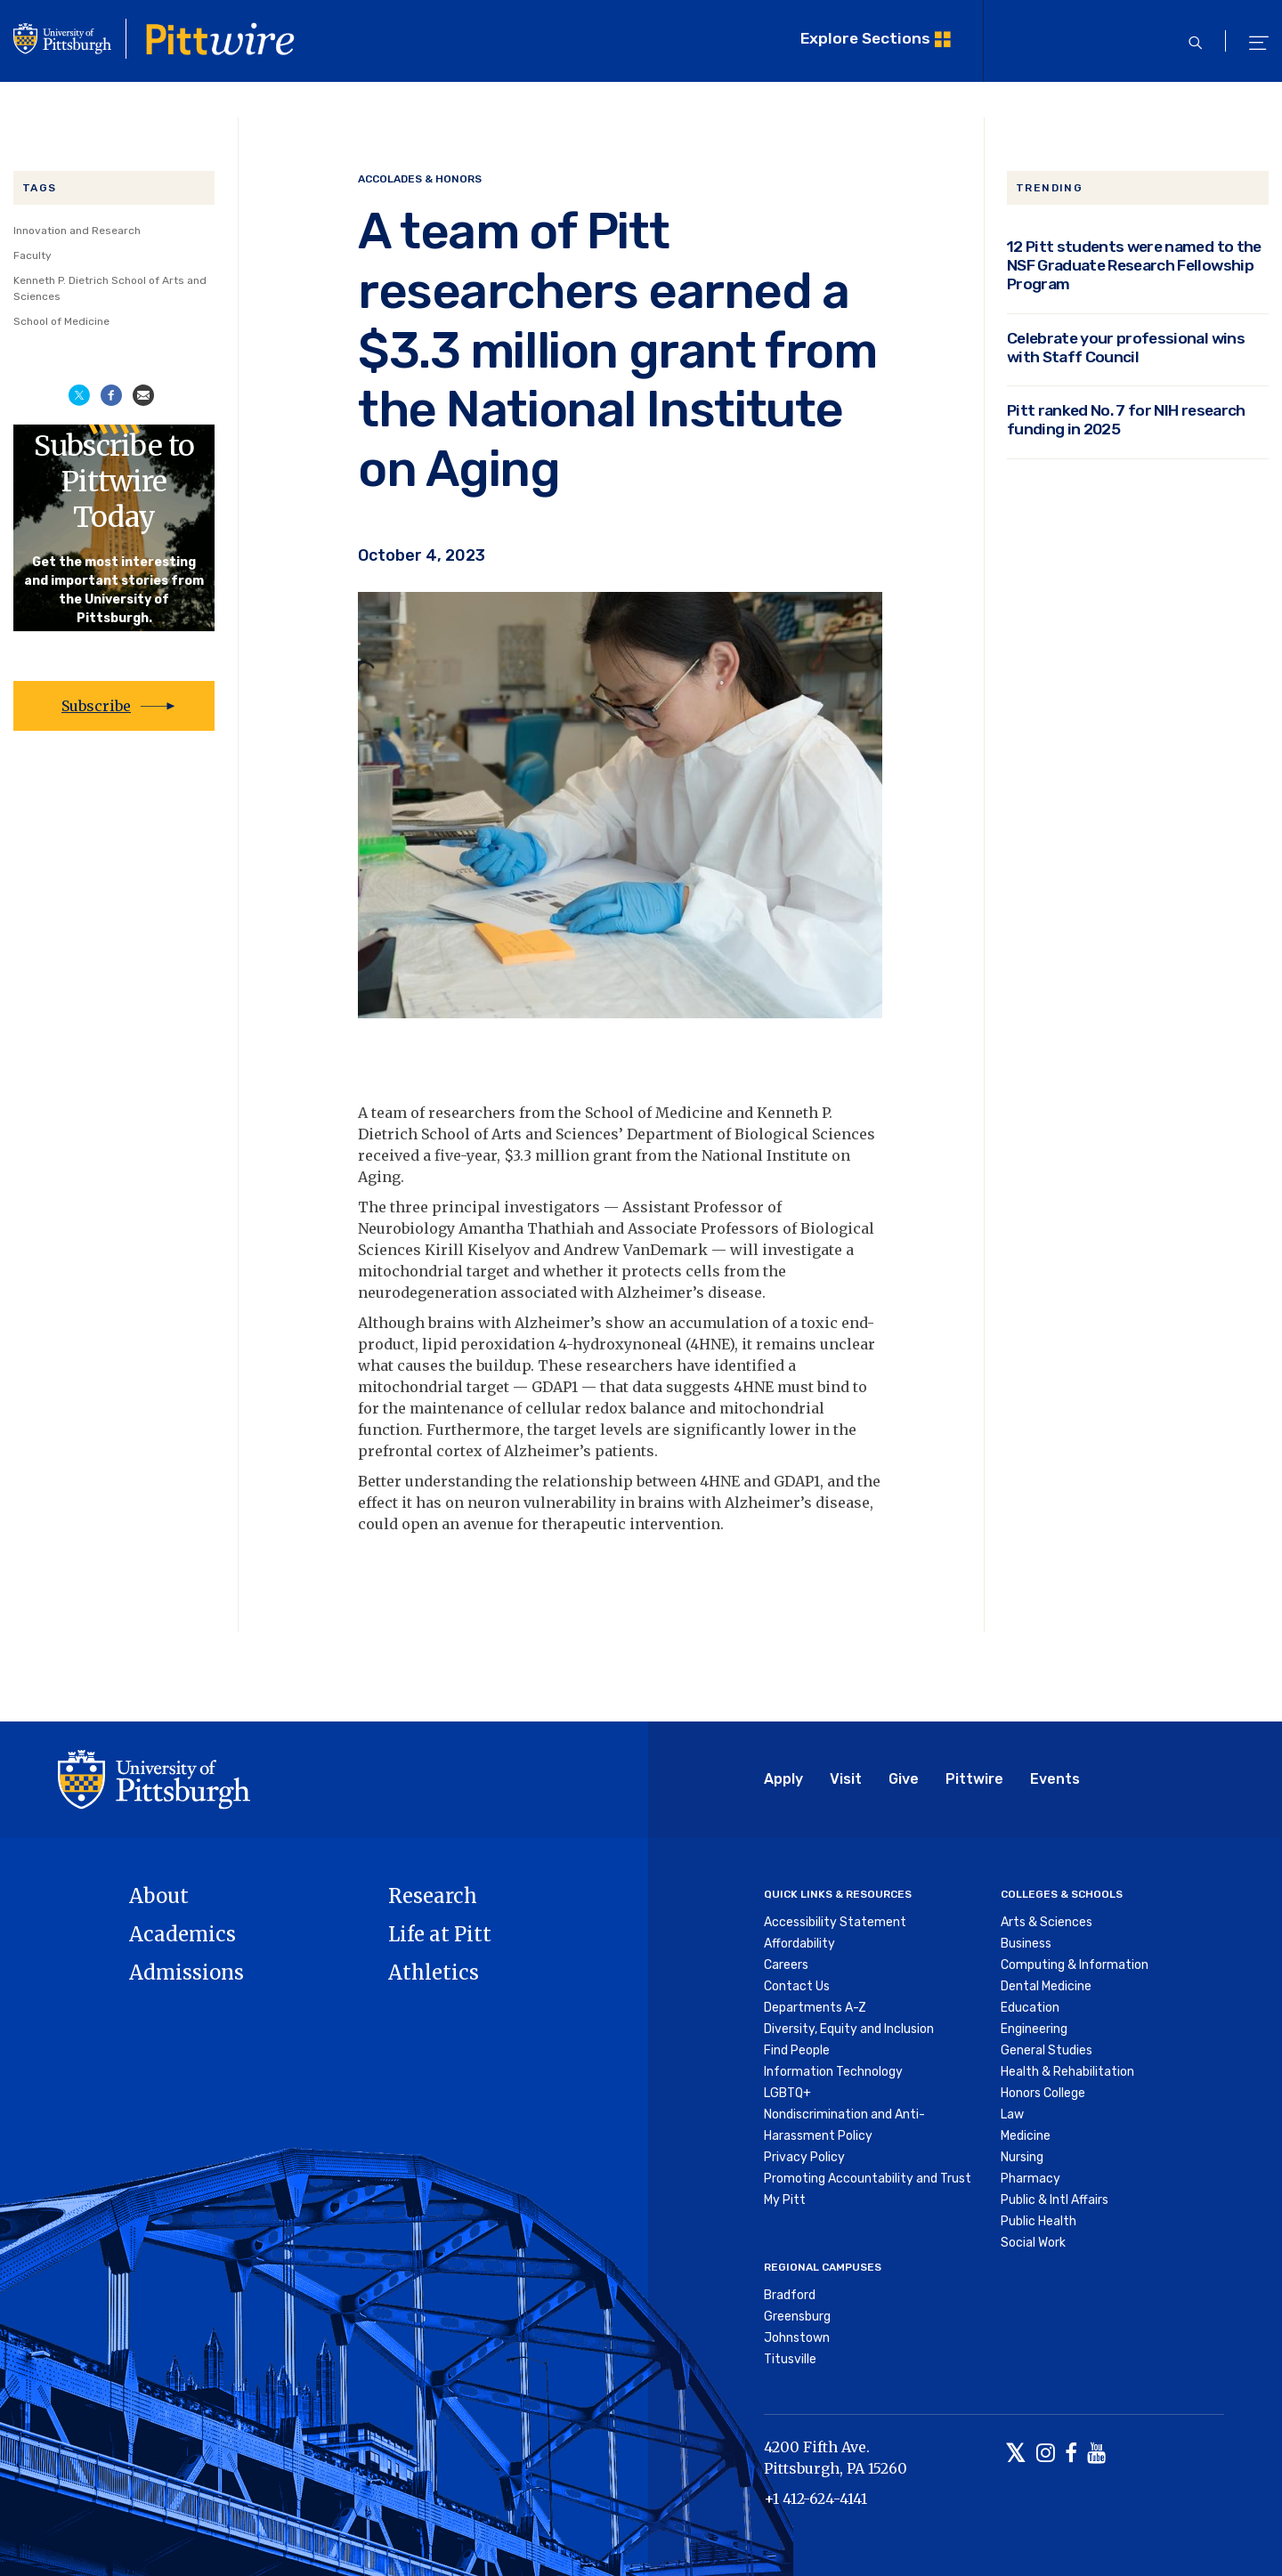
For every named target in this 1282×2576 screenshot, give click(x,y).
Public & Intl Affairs (1054, 2199)
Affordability (799, 1943)
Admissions (186, 1972)
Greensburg (797, 2316)
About (159, 1895)
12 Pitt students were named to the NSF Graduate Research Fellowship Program (1134, 265)
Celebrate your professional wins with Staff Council (1126, 347)
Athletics (433, 1972)
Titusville (790, 2359)
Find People (797, 2050)
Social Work (1033, 2242)
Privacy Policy (804, 2157)
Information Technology (833, 2071)
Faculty (32, 255)
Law (1012, 2114)
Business (1026, 1943)
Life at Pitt (439, 1934)
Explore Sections (865, 37)
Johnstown (797, 2337)
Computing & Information (1074, 1965)
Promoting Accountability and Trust (867, 2178)
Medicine (1026, 2135)
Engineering (1034, 2029)
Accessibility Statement (835, 1922)
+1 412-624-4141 (815, 2498)
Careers (786, 1965)
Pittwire (974, 1778)
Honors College (1043, 2093)
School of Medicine (61, 321)
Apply (783, 1778)
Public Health (1038, 2221)
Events (1055, 1778)
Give (903, 1778)
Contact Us (797, 1986)
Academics (182, 1934)
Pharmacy (1030, 2178)
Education (1030, 2007)
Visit (846, 1778)
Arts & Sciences (1046, 1922)
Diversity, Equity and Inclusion (849, 2029)
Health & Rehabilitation (1067, 2071)
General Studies (1046, 2050)
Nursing (1022, 2157)
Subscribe (96, 706)
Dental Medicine (1046, 1986)
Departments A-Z (815, 2007)
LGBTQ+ (787, 2093)
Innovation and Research (77, 230)
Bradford (789, 2295)
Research (432, 1895)
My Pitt (785, 2199)
